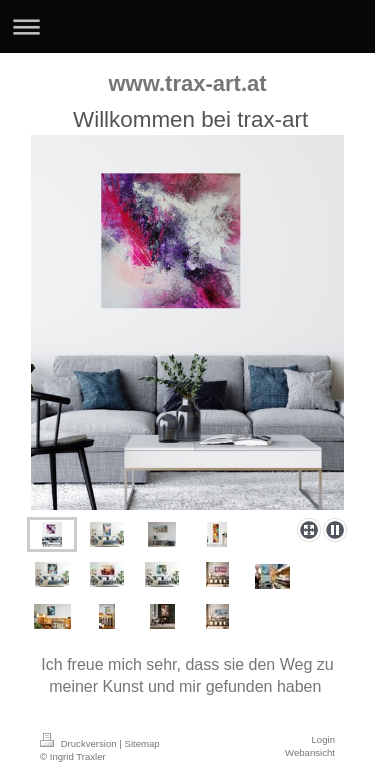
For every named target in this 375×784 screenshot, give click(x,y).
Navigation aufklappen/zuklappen (187, 26)
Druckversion (79, 743)
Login (323, 739)
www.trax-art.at (187, 83)
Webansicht (310, 752)
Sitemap (141, 743)
